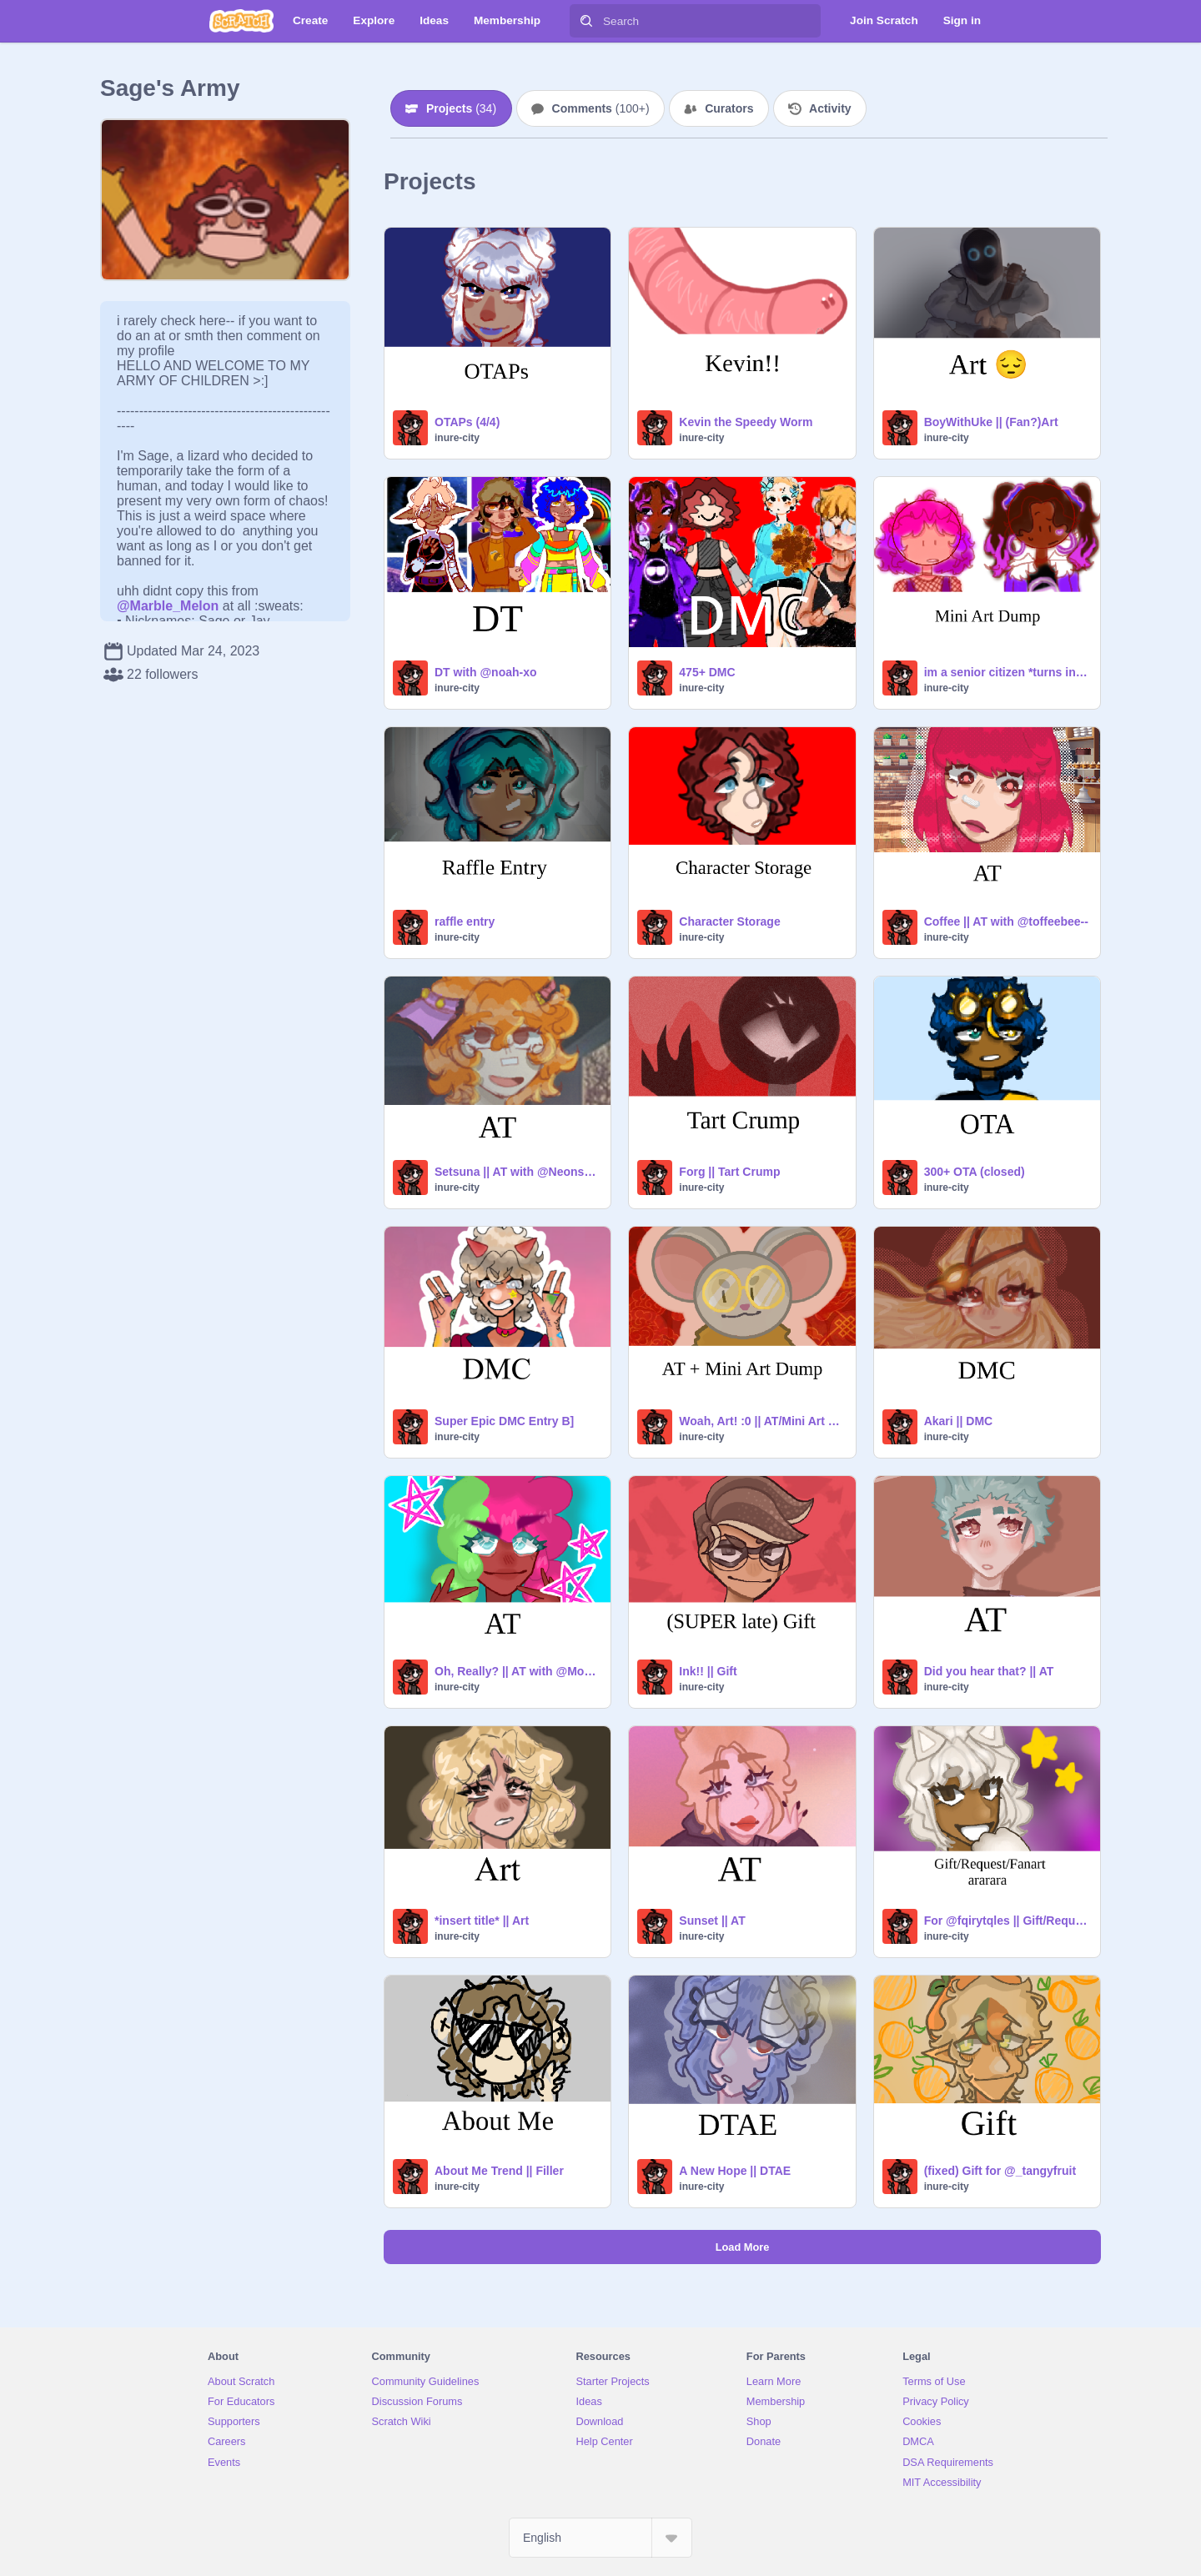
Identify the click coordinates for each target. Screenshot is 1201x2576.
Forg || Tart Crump (729, 1171)
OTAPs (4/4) (467, 422)
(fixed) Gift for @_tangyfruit (1000, 2170)
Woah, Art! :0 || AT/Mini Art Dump (762, 1421)
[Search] (586, 21)
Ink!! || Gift (707, 1671)
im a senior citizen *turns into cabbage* (1007, 672)
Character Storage (729, 921)
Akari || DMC (958, 1421)
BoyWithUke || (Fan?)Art (991, 422)
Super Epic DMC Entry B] (504, 1421)
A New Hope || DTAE (735, 2170)
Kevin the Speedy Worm (745, 422)
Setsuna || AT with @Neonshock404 (517, 1171)
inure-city (457, 438)
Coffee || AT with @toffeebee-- (1006, 921)
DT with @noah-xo (486, 672)
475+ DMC (707, 672)
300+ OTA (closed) (974, 1171)
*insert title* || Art (482, 1920)
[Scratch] (241, 21)
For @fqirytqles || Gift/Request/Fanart (1007, 1920)
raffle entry (465, 921)
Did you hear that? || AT (989, 1671)
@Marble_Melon (168, 606)
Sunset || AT (712, 1920)
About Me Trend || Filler (499, 2170)
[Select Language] (600, 2538)
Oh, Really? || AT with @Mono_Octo (517, 1671)
